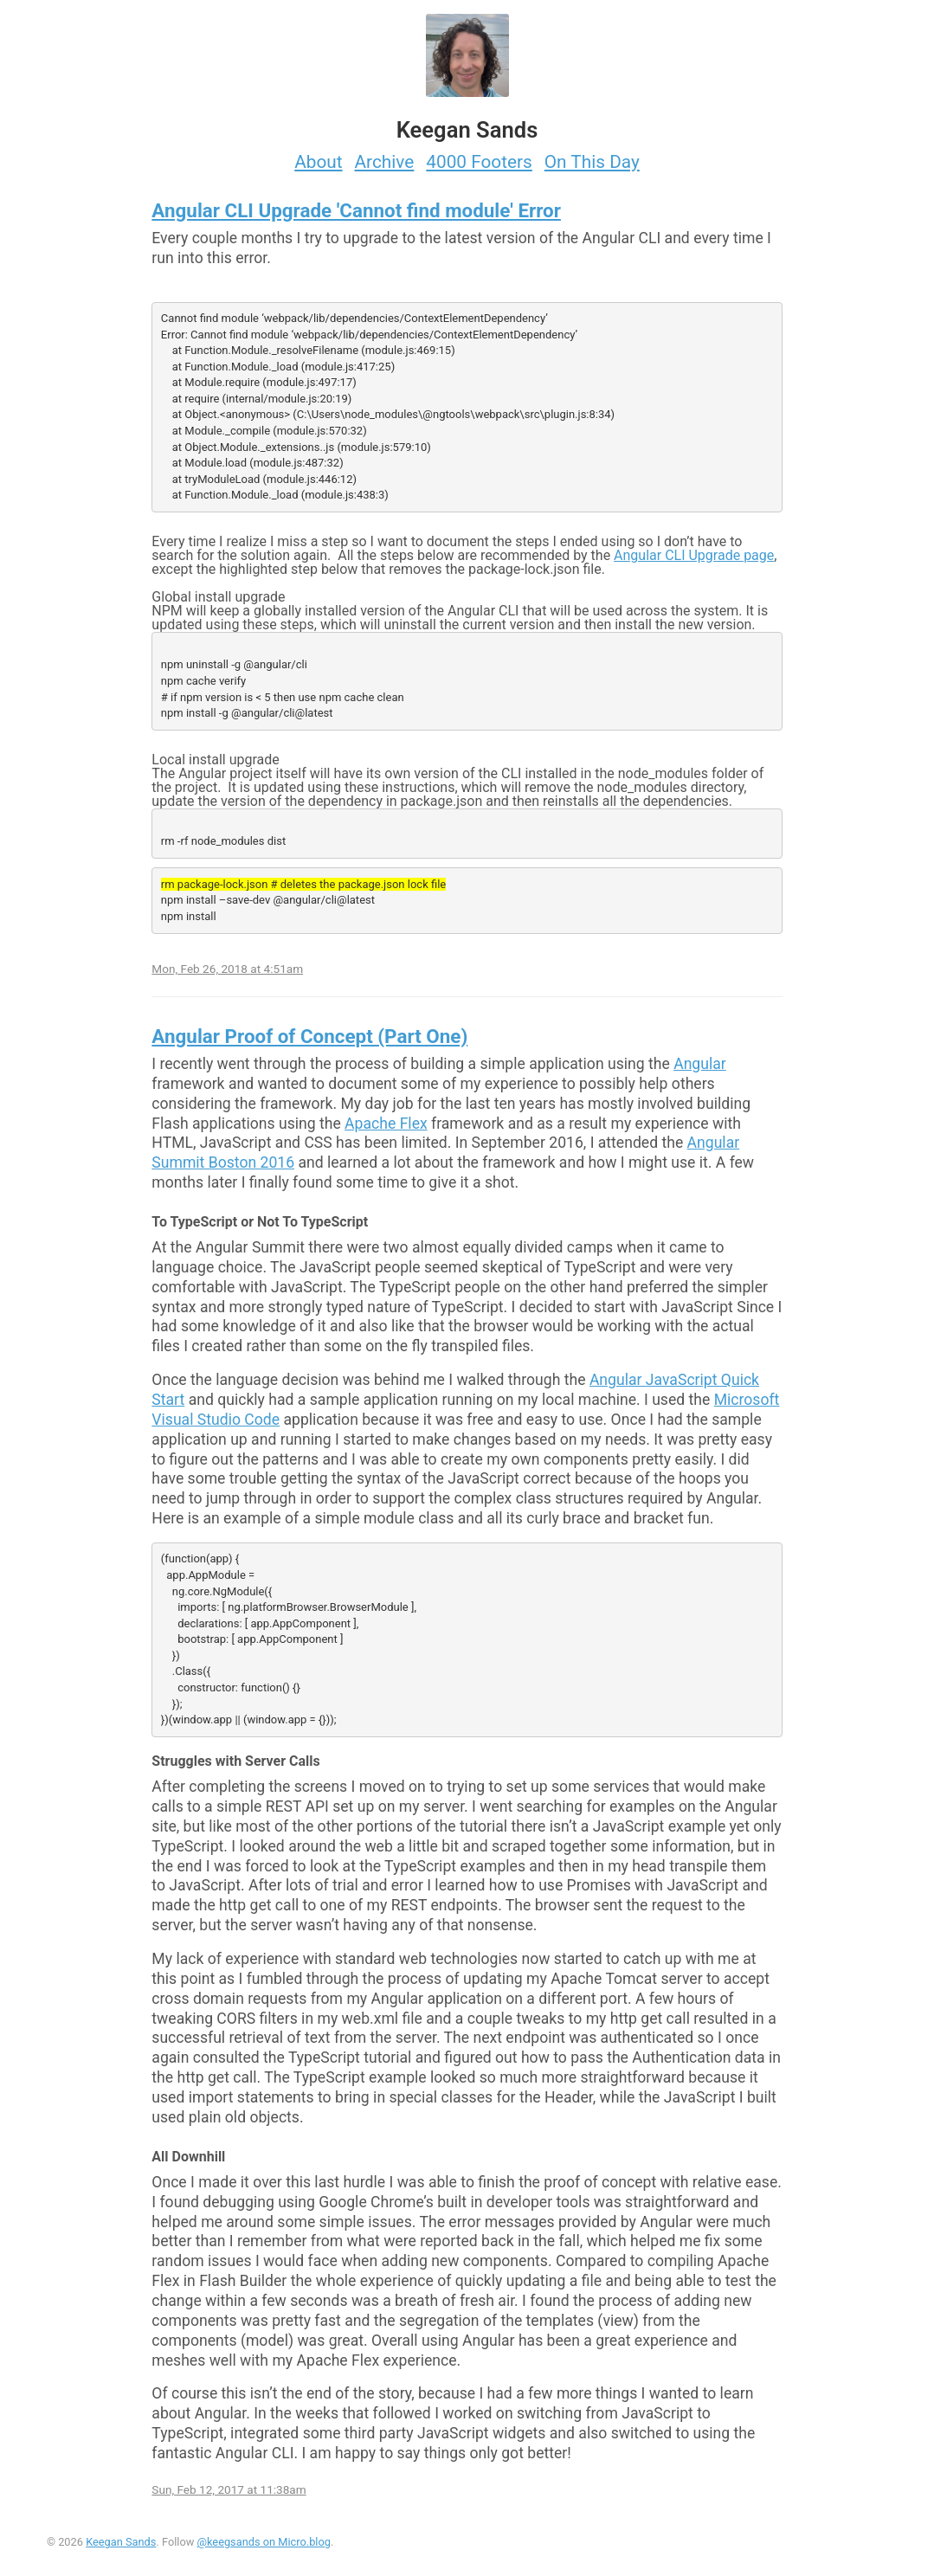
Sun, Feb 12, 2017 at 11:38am (228, 2489)
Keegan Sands (121, 2541)
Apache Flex (386, 1123)
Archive (385, 161)
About (318, 161)
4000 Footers (479, 161)
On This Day (592, 161)
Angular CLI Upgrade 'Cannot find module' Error (356, 210)
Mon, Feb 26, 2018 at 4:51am (227, 969)
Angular (699, 1063)
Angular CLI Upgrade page (694, 555)
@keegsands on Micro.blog (264, 2541)
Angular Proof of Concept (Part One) (309, 1036)
